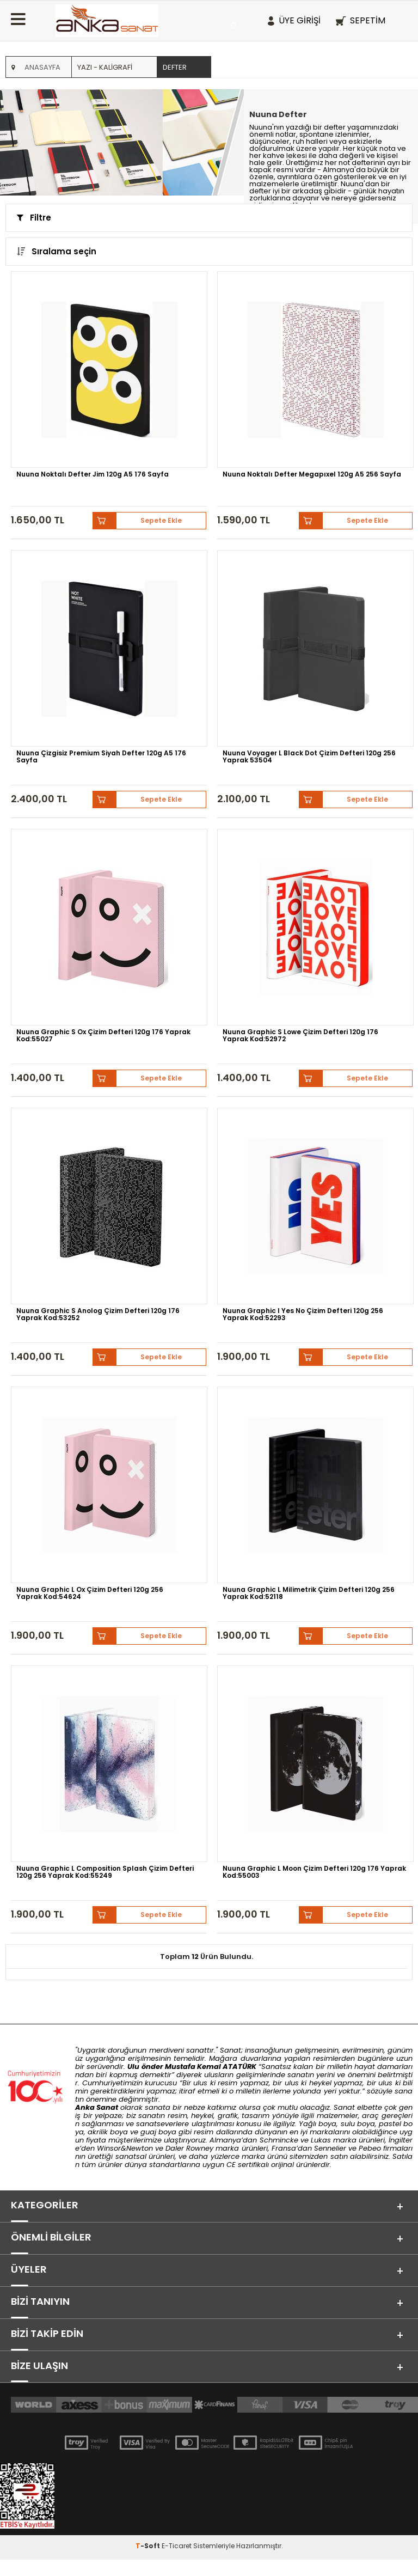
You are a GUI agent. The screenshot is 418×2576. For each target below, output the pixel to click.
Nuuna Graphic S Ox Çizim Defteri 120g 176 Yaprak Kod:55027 (103, 1035)
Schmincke (279, 2140)
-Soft (149, 2562)
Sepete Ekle (161, 520)
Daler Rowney (190, 2148)
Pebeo (370, 2148)
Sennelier (330, 2148)
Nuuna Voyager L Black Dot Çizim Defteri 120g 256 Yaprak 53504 (309, 756)
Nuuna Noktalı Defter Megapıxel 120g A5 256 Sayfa (312, 474)
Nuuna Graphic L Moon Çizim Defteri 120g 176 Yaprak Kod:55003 (314, 1872)
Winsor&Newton (125, 2148)
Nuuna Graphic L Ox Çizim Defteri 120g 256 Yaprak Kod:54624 (89, 1593)
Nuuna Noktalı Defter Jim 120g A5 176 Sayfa (92, 474)
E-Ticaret (177, 2562)
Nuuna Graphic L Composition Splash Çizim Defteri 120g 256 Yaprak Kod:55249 (105, 1872)
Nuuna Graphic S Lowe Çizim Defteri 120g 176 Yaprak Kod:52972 (300, 1035)
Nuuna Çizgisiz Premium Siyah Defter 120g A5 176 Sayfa (101, 756)
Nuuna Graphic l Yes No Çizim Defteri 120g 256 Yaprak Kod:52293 (303, 1314)
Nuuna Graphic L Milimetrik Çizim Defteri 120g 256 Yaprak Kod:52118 (309, 1593)
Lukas (321, 2140)
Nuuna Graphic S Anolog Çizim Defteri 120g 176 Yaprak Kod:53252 (98, 1314)
